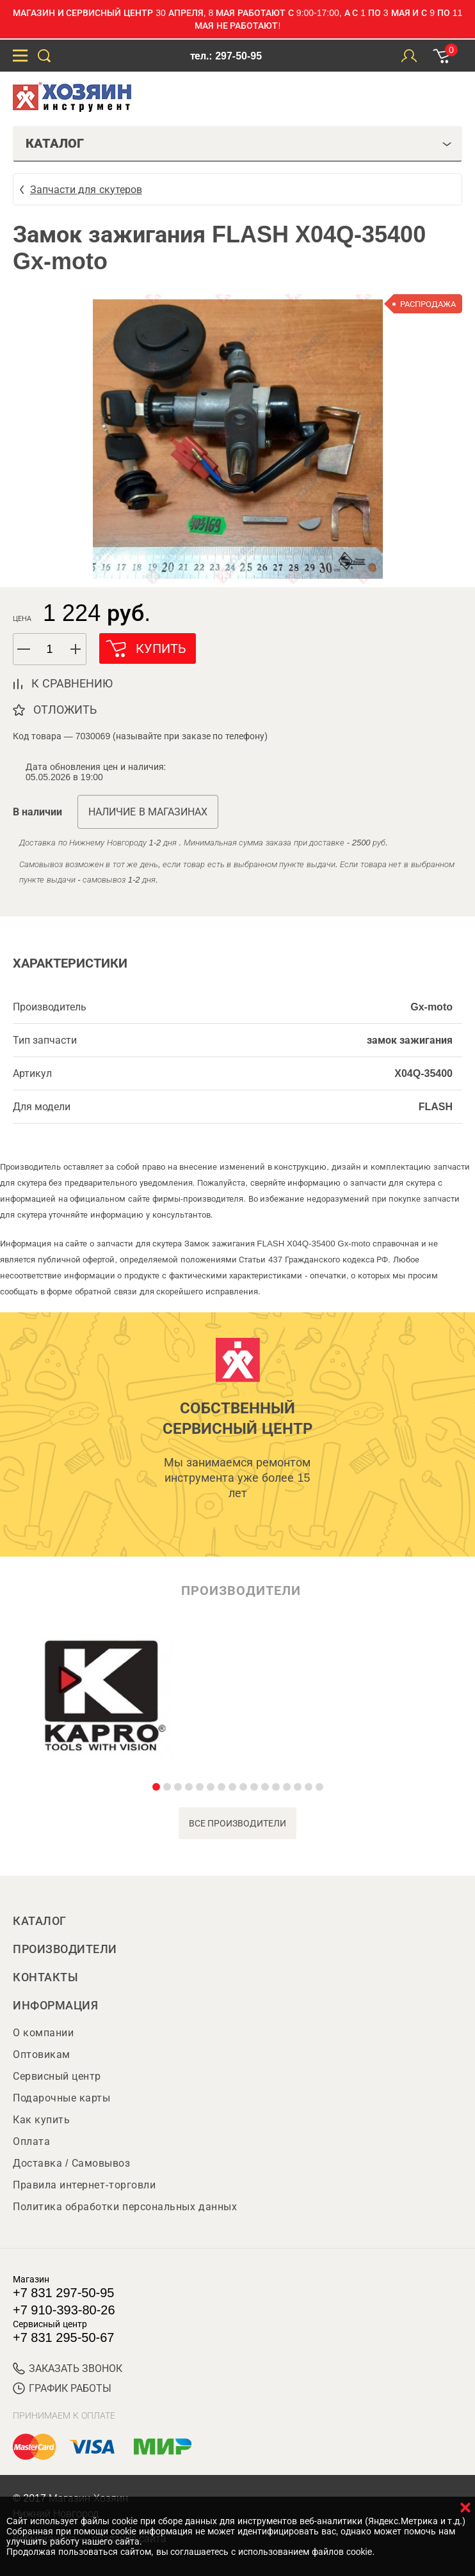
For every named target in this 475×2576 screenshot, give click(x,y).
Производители (65, 1949)
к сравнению (72, 683)
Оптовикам (41, 2054)
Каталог (40, 1921)
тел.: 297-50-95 (226, 56)
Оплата (31, 2141)
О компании (43, 2032)
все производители (238, 1823)
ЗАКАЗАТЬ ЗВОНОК (67, 2368)
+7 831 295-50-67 (63, 2337)
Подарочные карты (61, 2098)
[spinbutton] (50, 649)
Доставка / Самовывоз (71, 2163)
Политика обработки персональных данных (125, 2206)
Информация (55, 2005)
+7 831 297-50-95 (63, 2293)
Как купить (41, 2119)
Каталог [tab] (239, 143)
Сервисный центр (57, 2076)
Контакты (45, 1977)
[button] (76, 649)
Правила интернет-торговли (84, 2184)
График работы (62, 2388)
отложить (65, 709)
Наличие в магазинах (147, 811)
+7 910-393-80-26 (64, 2310)
